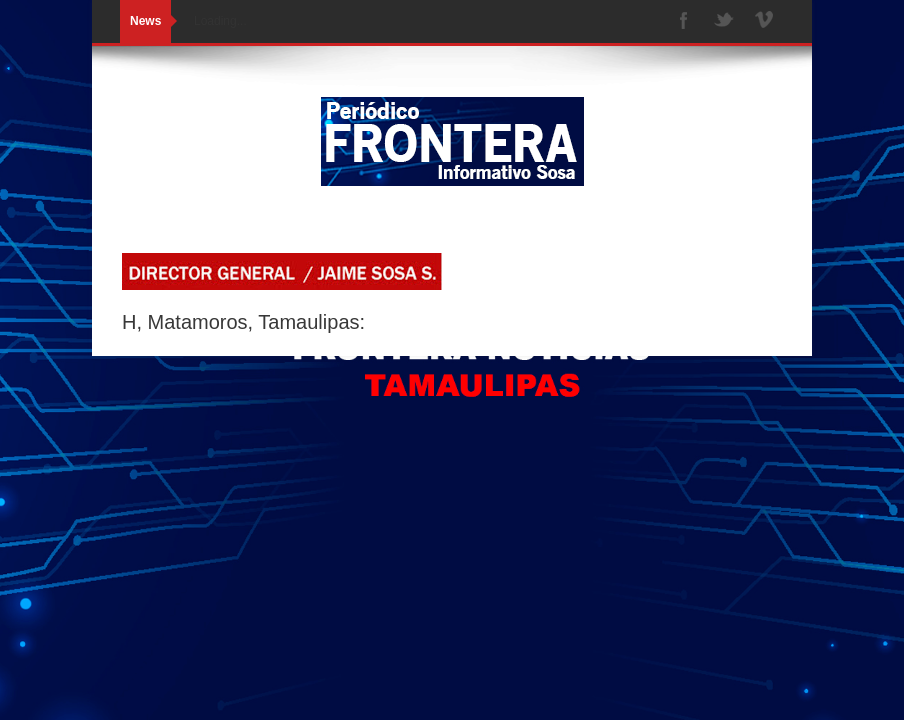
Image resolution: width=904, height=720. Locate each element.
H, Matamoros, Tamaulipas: (243, 322)
